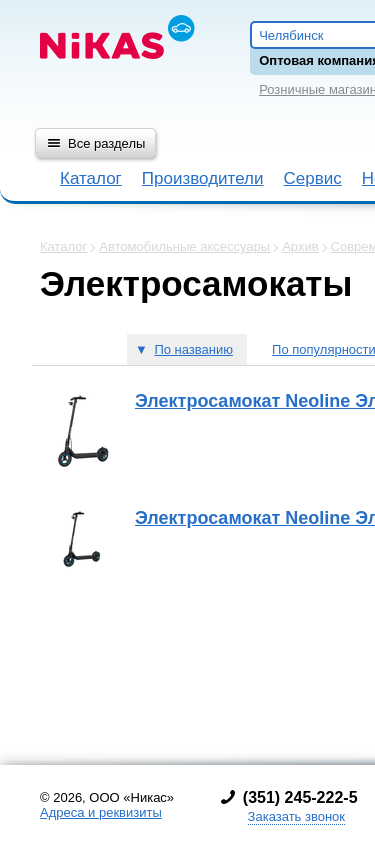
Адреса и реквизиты (101, 812)
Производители (203, 178)
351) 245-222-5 (303, 797)
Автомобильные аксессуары (184, 246)
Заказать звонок (296, 816)
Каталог (91, 178)
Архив (300, 246)
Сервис (312, 178)
